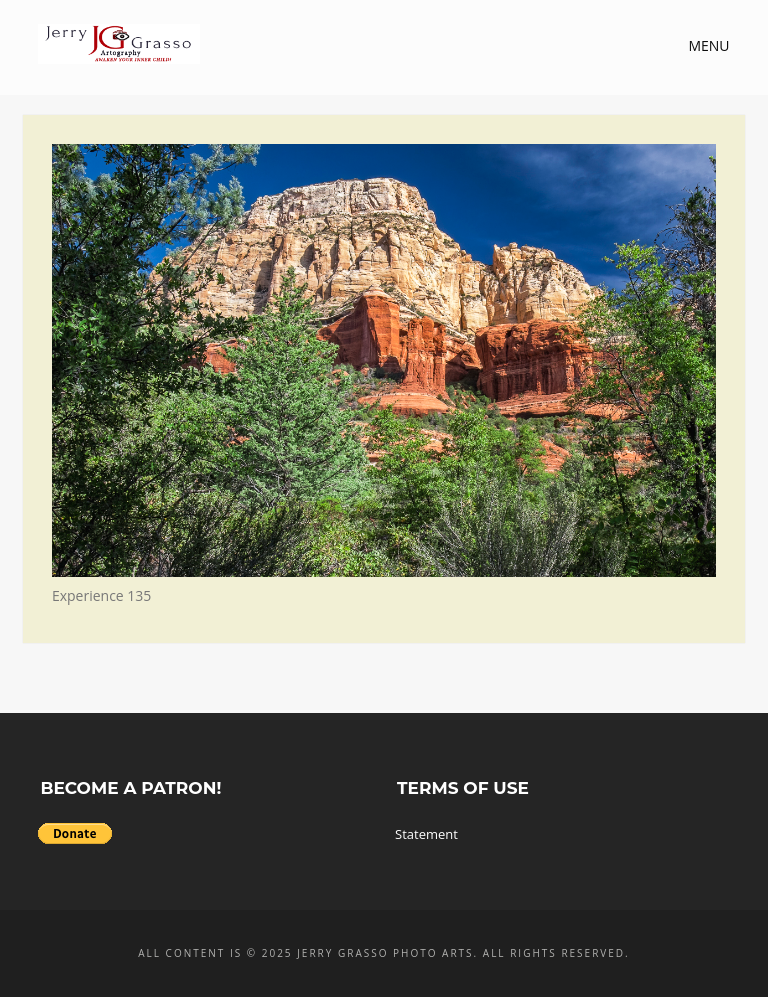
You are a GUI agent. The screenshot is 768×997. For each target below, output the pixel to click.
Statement (426, 834)
